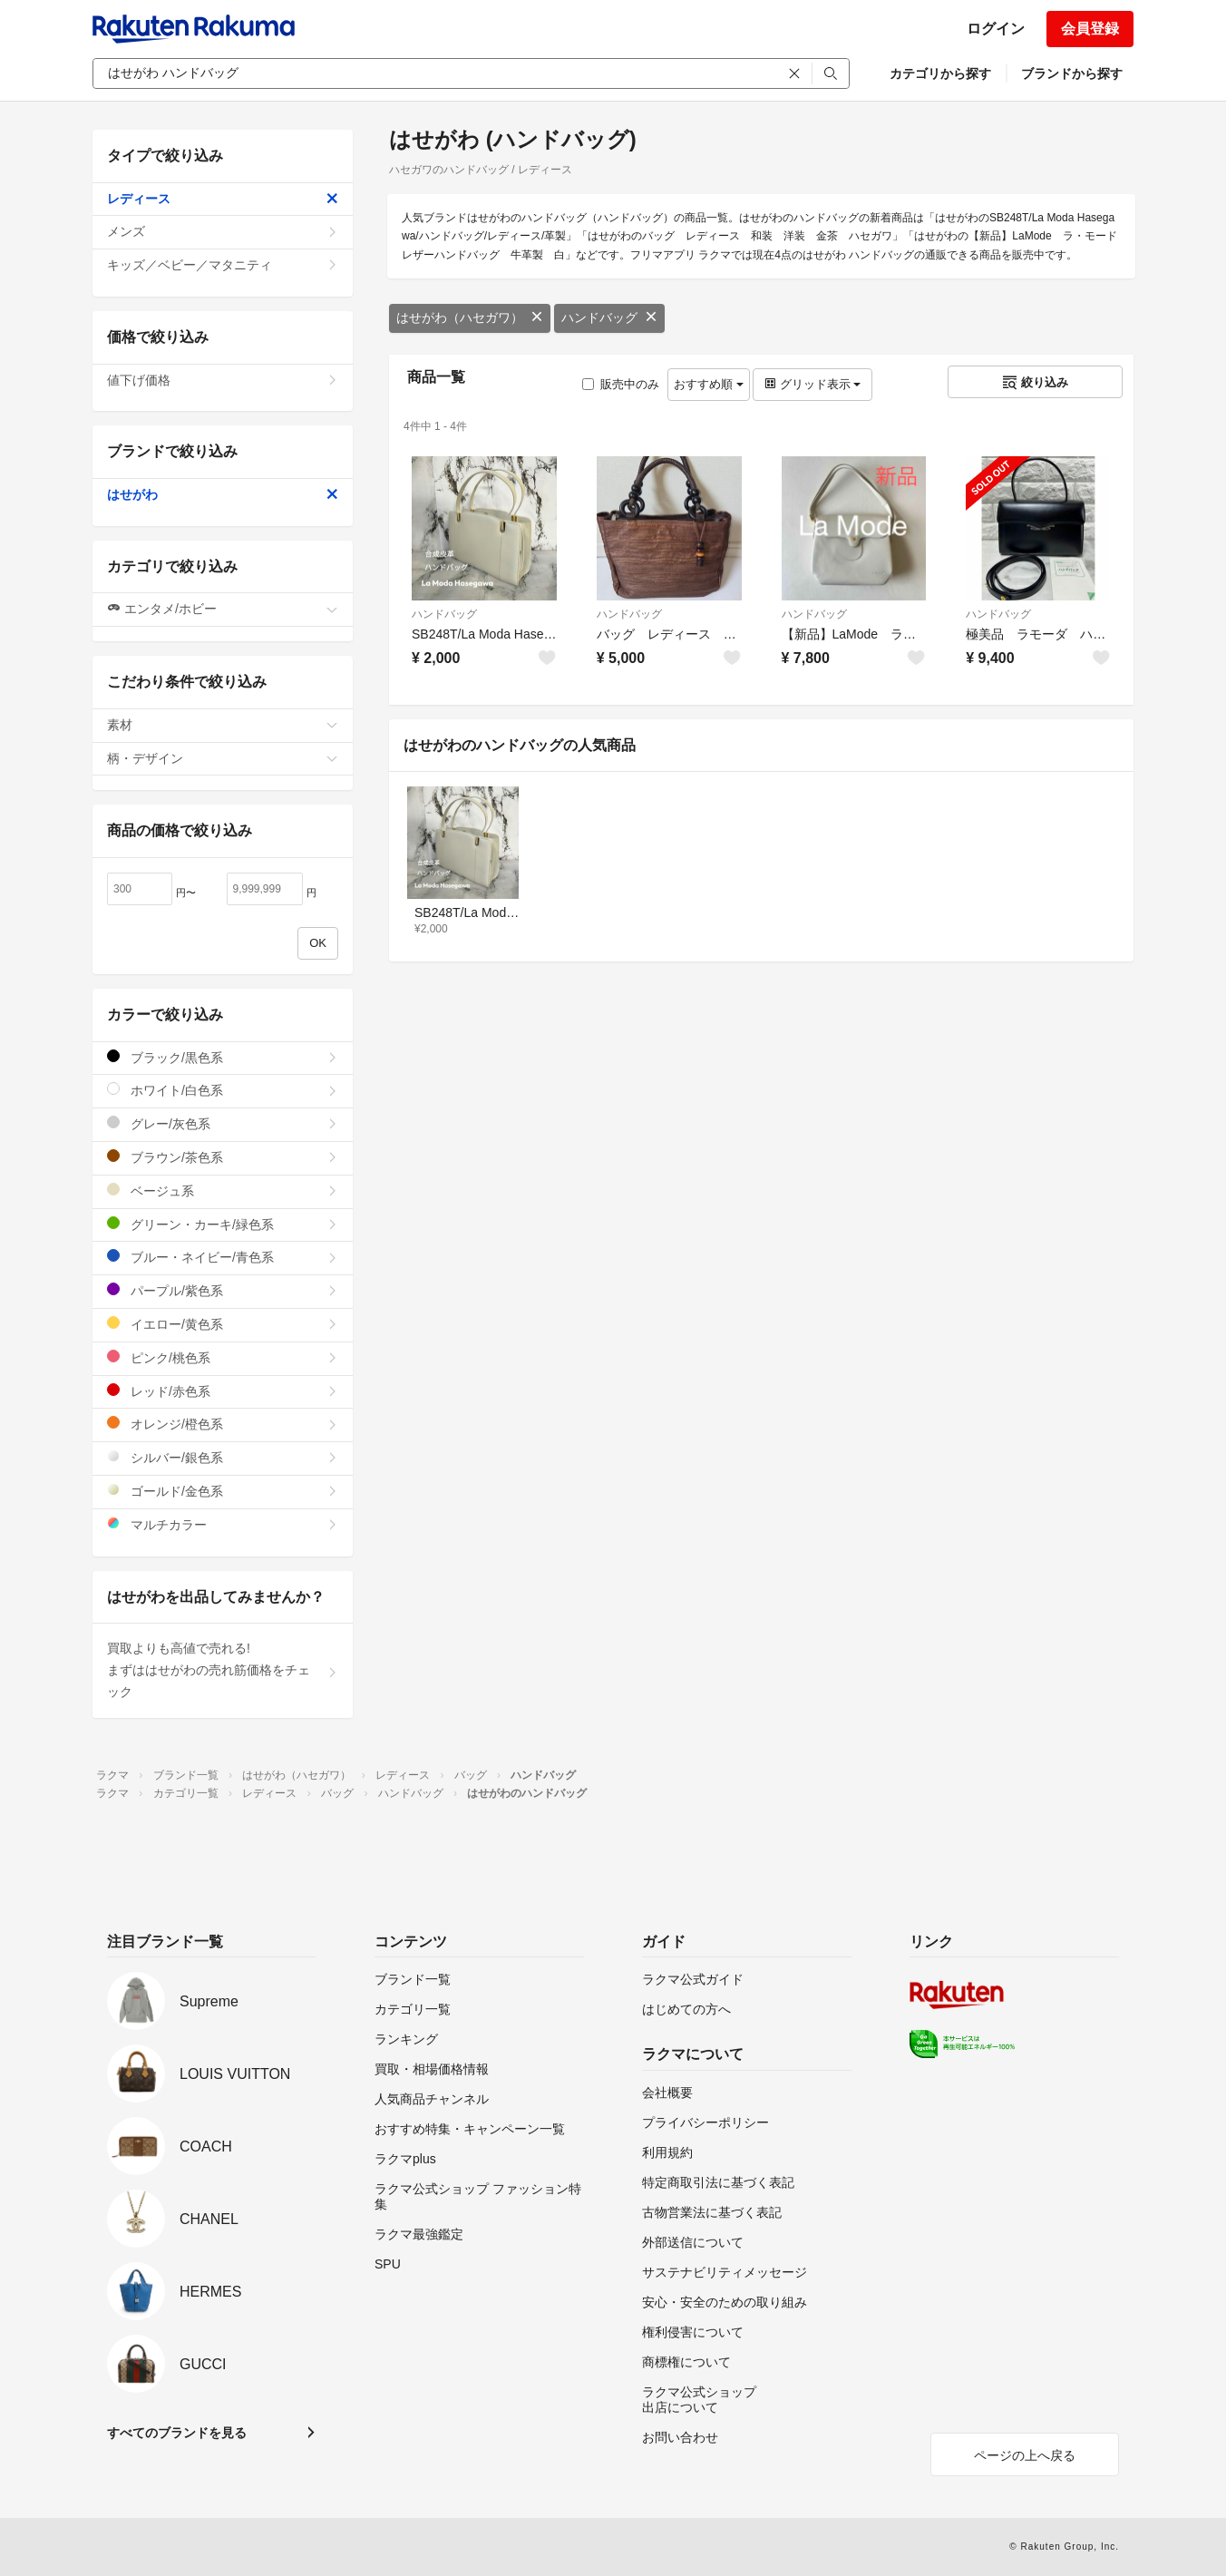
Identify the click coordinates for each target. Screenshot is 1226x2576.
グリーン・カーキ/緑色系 (222, 1224)
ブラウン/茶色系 (222, 1157)
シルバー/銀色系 (222, 1457)
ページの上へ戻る (1024, 2455)
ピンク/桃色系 (222, 1357)
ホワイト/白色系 (222, 1090)
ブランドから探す (1072, 73)
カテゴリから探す (940, 73)
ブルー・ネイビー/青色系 (222, 1256)
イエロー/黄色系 (222, 1324)
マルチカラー (222, 1524)
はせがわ (222, 494)
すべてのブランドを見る (177, 2432)
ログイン (996, 28)
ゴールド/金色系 (222, 1490)
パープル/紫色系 (222, 1290)
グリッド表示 (812, 384)
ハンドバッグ (609, 317)
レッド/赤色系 (222, 1391)
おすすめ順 (709, 384)
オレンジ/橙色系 (222, 1423)
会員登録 (1090, 28)
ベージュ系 (222, 1190)
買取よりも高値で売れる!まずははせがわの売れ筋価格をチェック (222, 1670)
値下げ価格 (222, 380)
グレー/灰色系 (222, 1123)
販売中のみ (620, 384)
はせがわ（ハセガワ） (469, 317)
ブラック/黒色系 (222, 1057)
